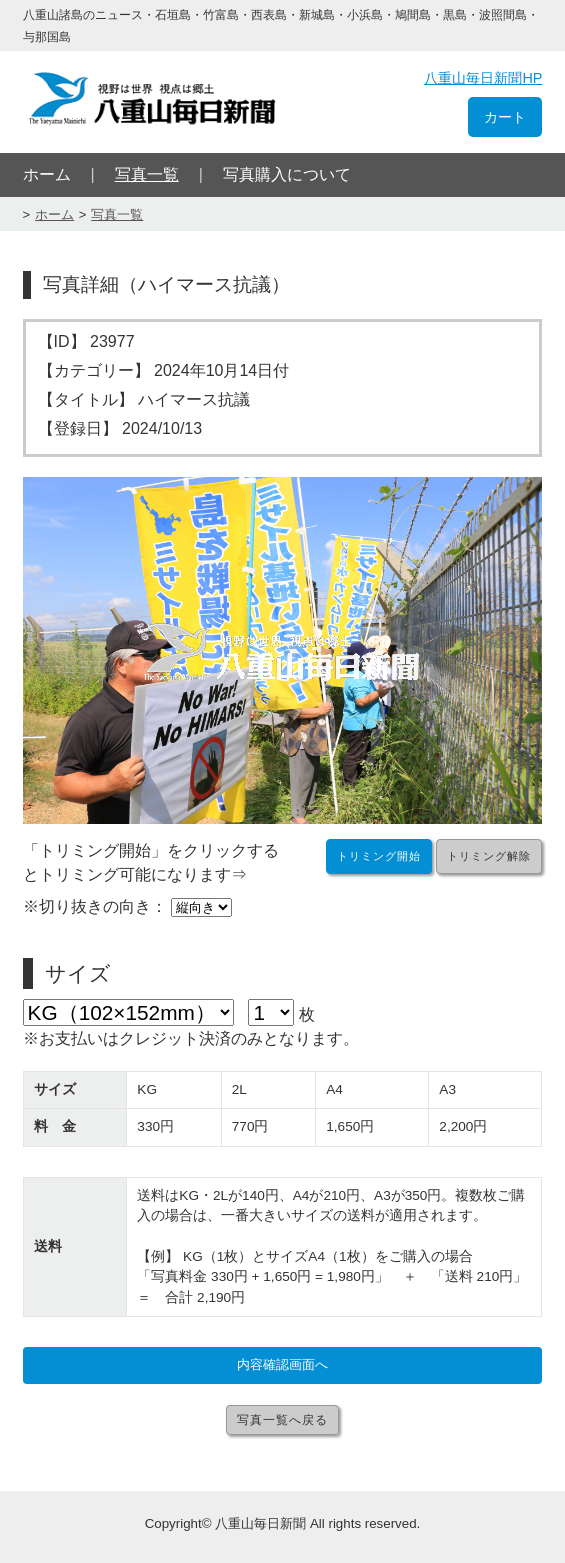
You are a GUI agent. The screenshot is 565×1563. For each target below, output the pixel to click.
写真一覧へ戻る (282, 1420)
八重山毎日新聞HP (483, 78)
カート (505, 117)
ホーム (47, 174)
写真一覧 (147, 174)
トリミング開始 (379, 856)
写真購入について (287, 174)
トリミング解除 (489, 856)
